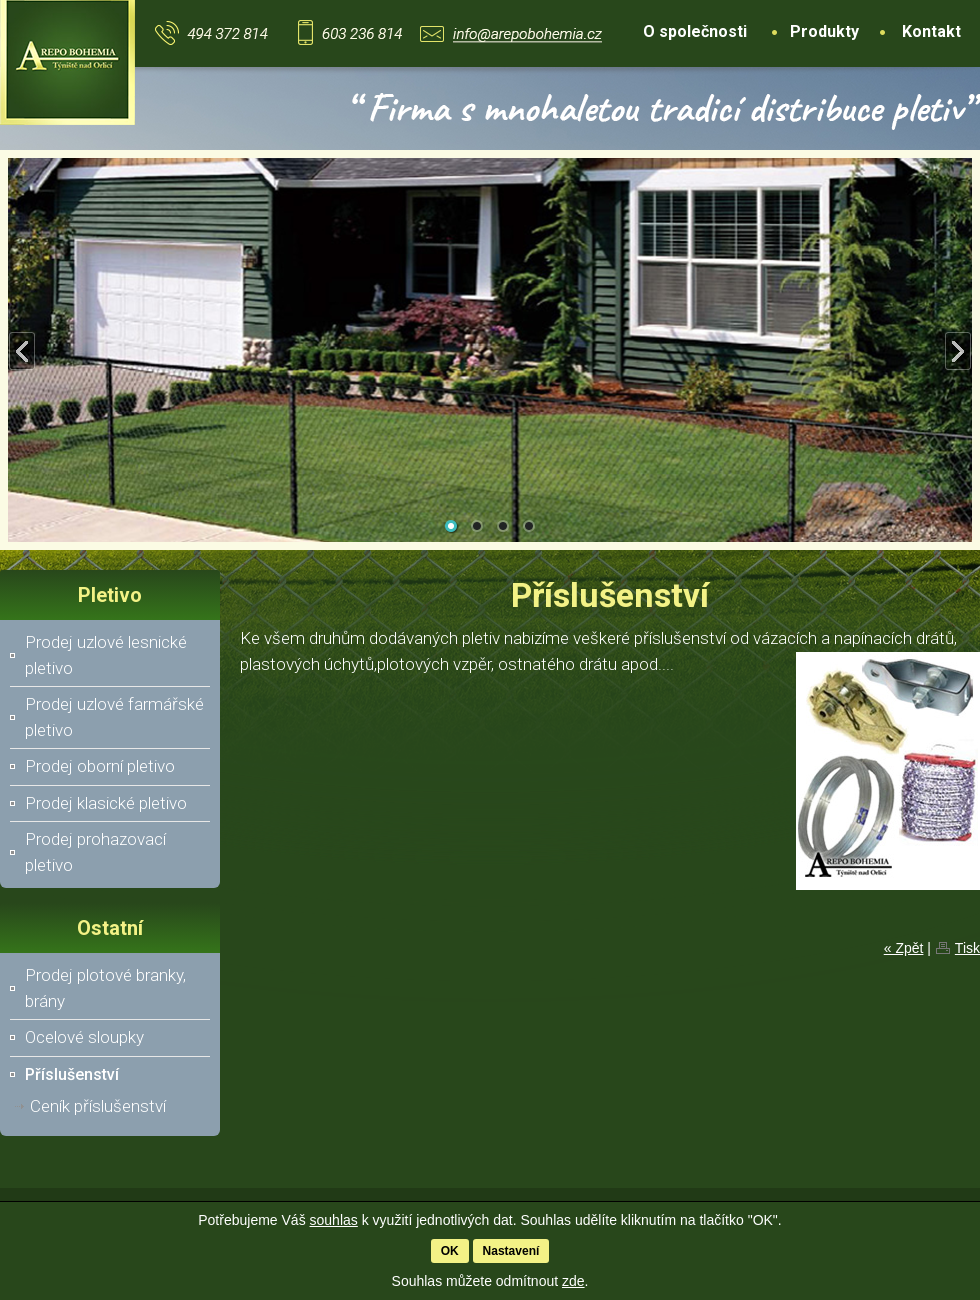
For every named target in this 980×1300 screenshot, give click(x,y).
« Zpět (904, 948)
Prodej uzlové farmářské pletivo (114, 717)
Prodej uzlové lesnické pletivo (106, 655)
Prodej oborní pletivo (100, 766)
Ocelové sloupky (84, 1037)
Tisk (967, 948)
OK (450, 1251)
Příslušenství (72, 1074)
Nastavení (511, 1251)
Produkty (824, 31)
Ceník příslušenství (98, 1106)
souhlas (334, 1220)
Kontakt (931, 31)
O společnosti (695, 31)
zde (573, 1281)
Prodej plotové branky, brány (105, 988)
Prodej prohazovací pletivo (95, 852)
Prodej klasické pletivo (106, 803)
